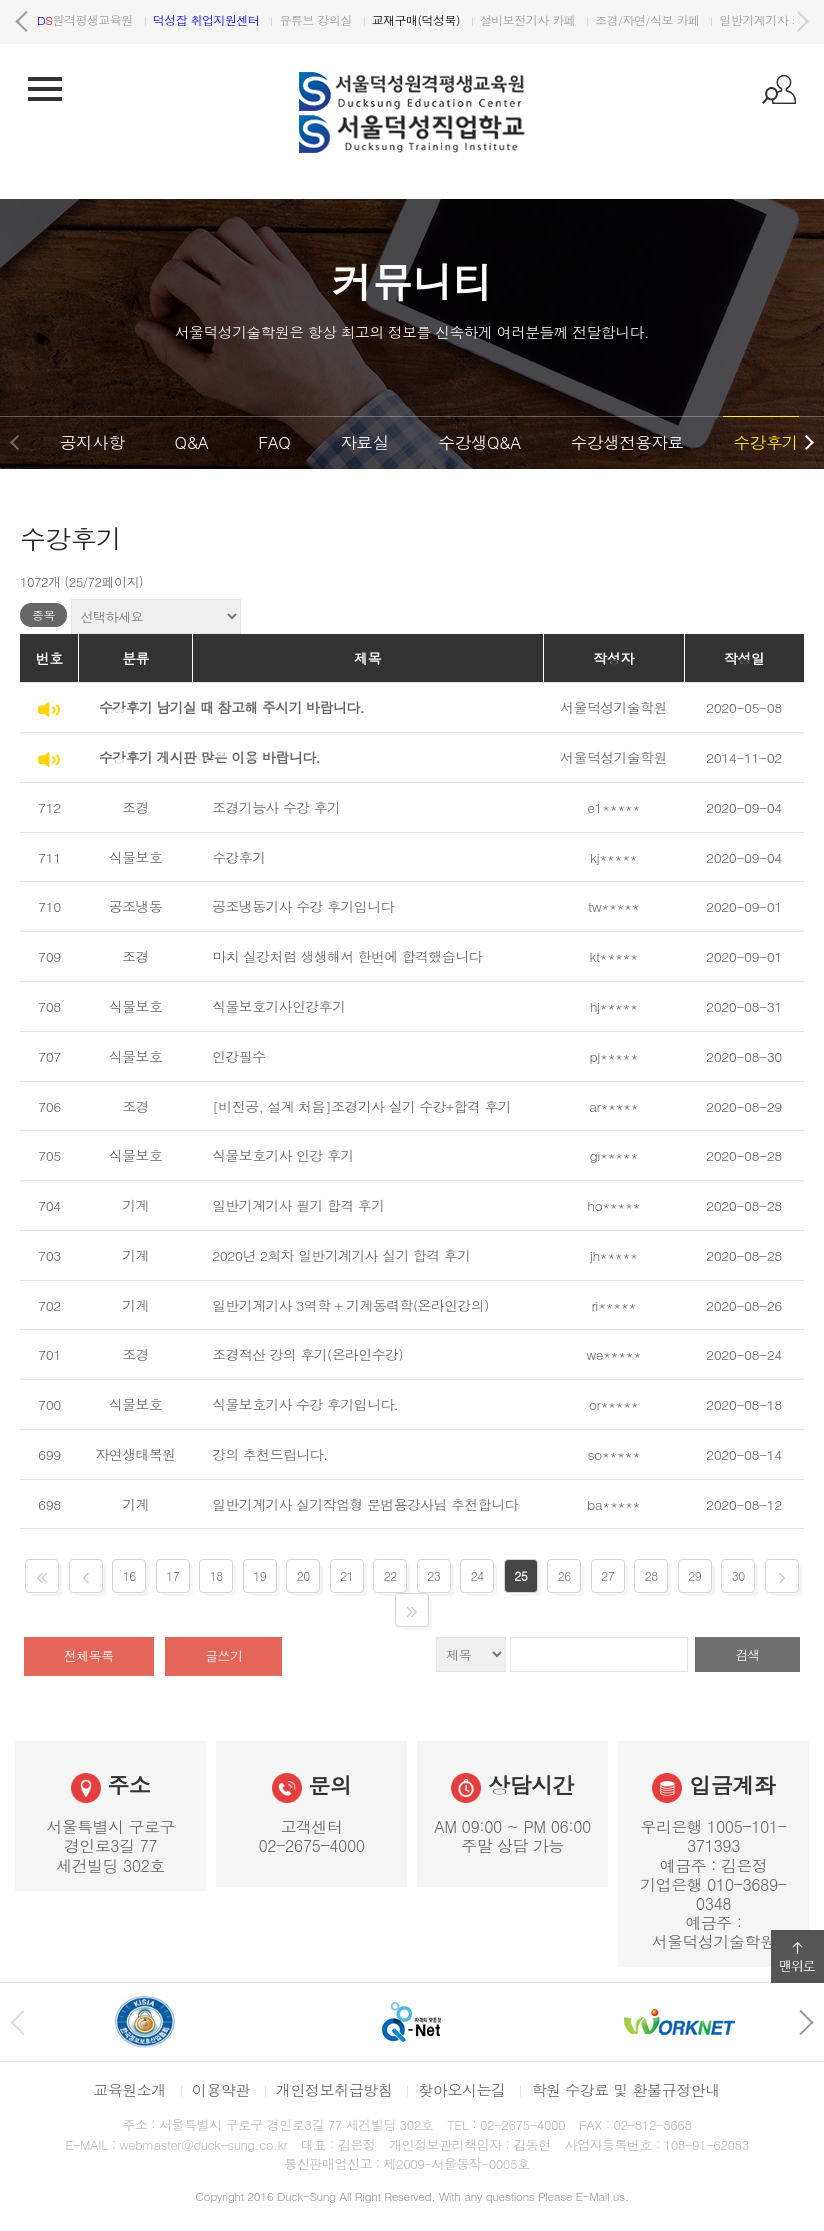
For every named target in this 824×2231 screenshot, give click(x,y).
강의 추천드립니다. (269, 1454)
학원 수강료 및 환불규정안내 (625, 2089)
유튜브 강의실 (445, 19)
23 (433, 1575)
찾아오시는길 (461, 2089)
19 (259, 1575)
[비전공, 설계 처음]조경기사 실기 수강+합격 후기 (361, 1106)
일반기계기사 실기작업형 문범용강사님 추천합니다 (365, 1504)
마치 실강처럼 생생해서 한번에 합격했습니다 (347, 956)
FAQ (274, 442)
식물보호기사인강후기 (278, 1006)
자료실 (364, 442)
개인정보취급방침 (334, 2089)
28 (651, 1575)
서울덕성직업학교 (93, 19)
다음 (802, 22)
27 (607, 1575)
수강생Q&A (480, 442)
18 (216, 1575)
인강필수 (238, 1056)
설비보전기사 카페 (657, 19)
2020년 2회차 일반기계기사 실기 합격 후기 (341, 1255)
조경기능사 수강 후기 (276, 807)
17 (172, 1575)
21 (346, 1575)
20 (303, 1575)
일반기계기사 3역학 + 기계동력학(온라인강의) (350, 1305)
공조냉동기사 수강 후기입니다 (303, 906)
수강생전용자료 (627, 442)
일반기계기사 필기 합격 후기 (298, 1205)
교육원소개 (129, 2089)
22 (390, 1575)
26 (564, 1575)
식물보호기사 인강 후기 (283, 1155)
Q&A (191, 442)
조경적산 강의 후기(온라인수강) (307, 1354)
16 (129, 1575)
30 (738, 1575)
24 (477, 1575)
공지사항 (92, 442)
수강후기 (765, 442)
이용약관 (221, 2089)
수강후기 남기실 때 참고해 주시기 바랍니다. (231, 707)
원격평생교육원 (215, 19)
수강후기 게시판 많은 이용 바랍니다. (209, 757)
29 (694, 1575)
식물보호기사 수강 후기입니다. (305, 1404)
